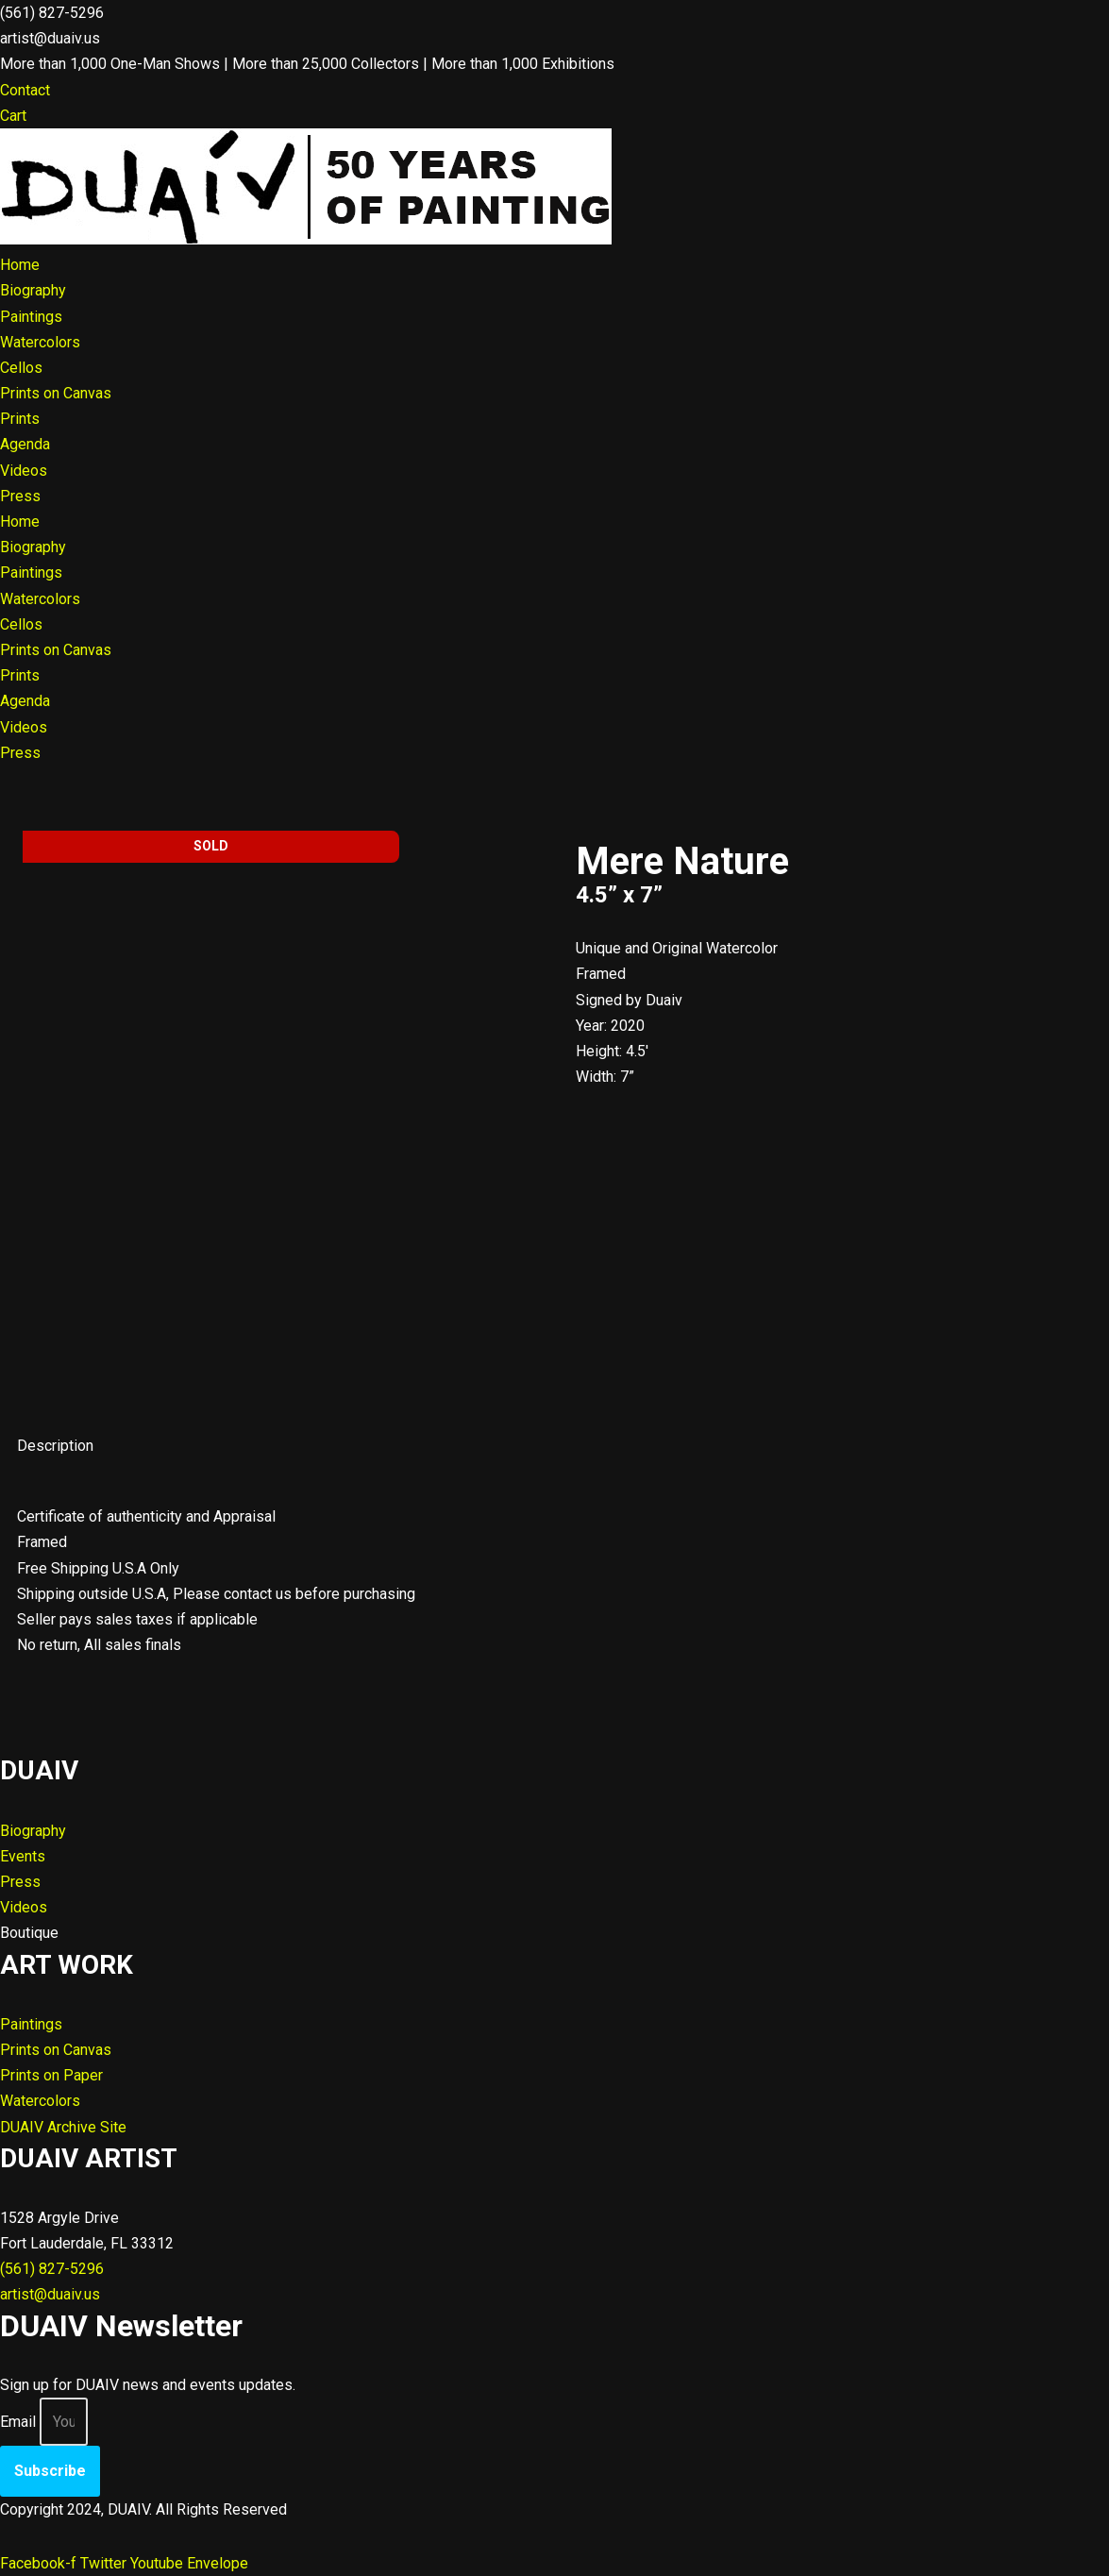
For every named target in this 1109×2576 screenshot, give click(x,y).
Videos (23, 471)
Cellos (21, 368)
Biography (33, 290)
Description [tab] (55, 1446)
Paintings (31, 317)
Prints (20, 419)
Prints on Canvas (55, 393)
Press (20, 496)
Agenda (25, 444)
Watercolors (40, 342)
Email (18, 2422)
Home (20, 265)
